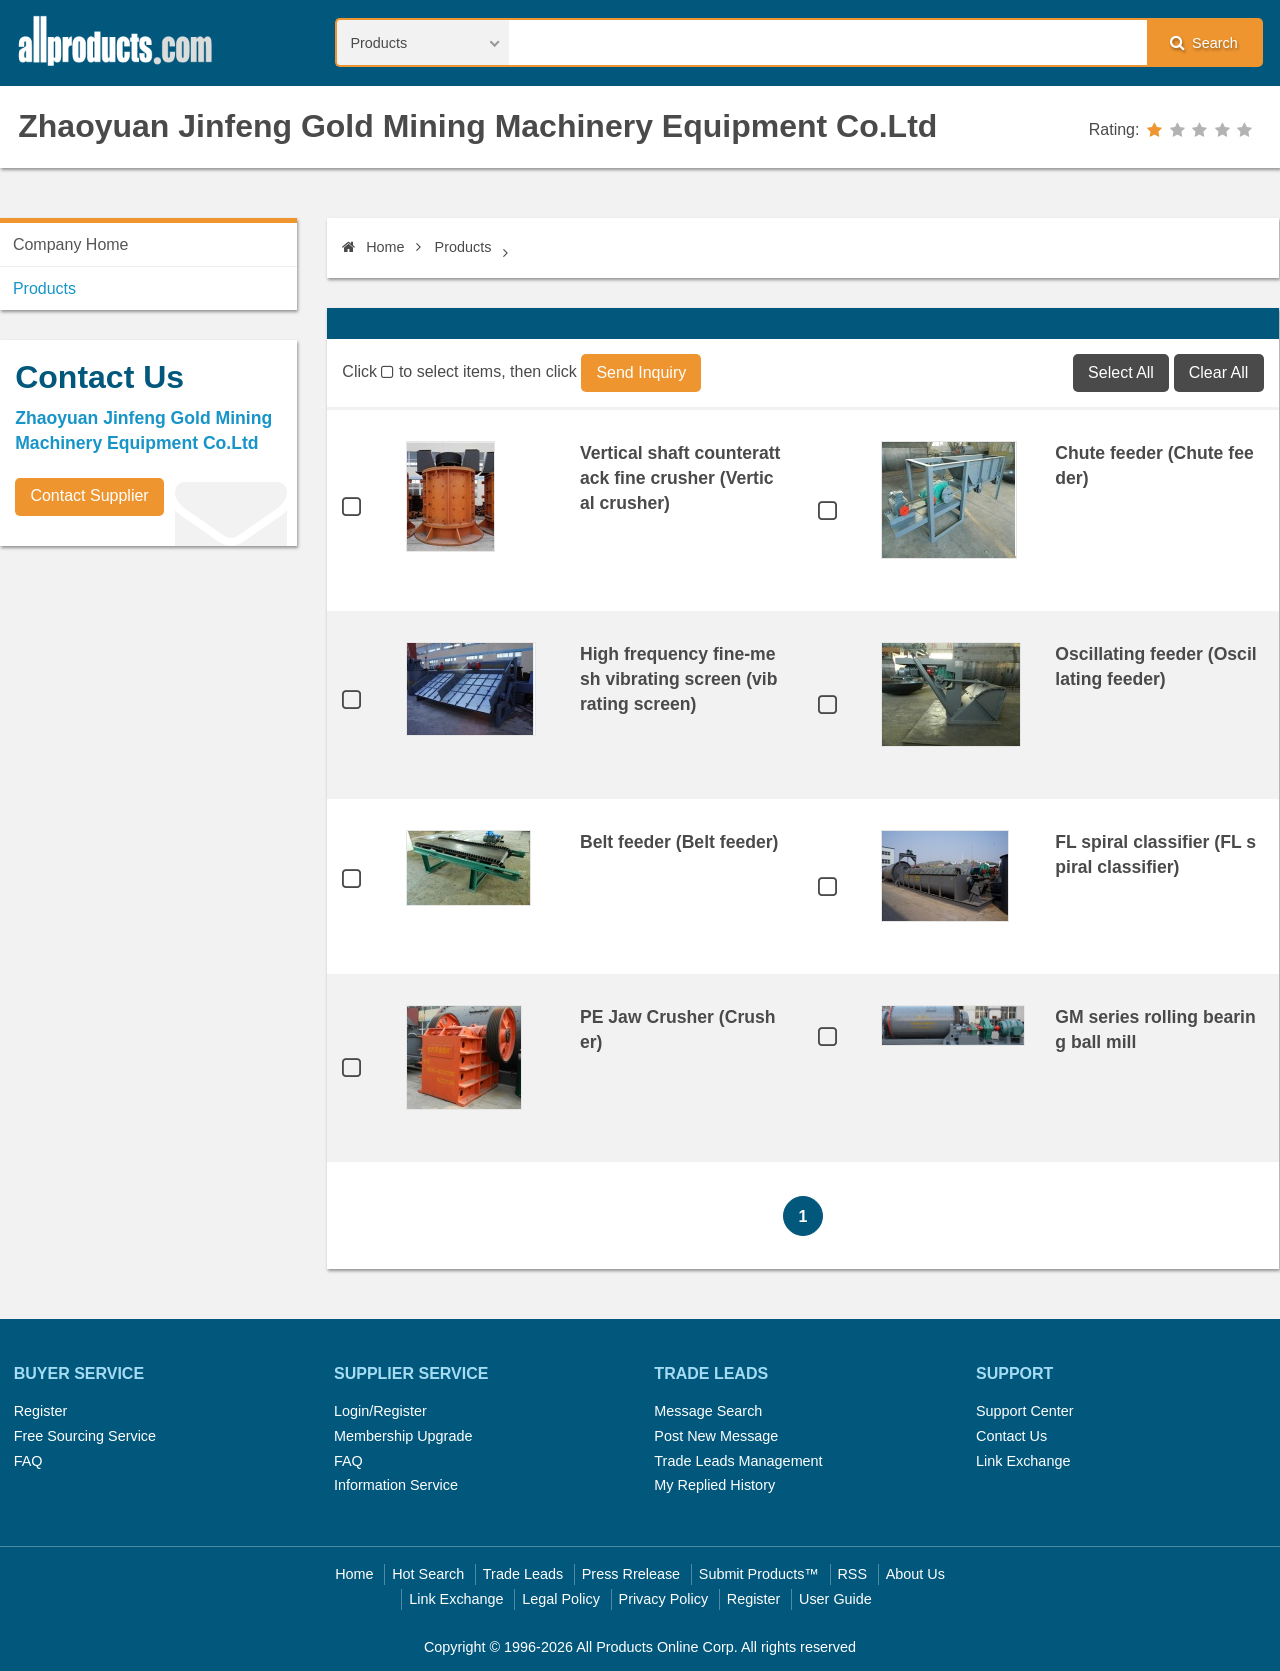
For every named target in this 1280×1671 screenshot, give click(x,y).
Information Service (396, 1485)
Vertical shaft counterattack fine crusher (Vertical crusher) (680, 478)
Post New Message (716, 1436)
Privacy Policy (664, 1599)
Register (41, 1411)
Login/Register (380, 1411)
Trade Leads (523, 1574)
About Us (915, 1574)
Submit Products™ (759, 1574)
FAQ (28, 1461)
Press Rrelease (631, 1574)
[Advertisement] (150, 701)
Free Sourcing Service (85, 1436)
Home (373, 247)
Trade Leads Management (738, 1461)
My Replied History (714, 1485)
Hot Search (428, 1574)
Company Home (71, 244)
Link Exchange (1023, 1461)
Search (1204, 42)
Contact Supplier (89, 495)
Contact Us (1011, 1436)
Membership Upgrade (403, 1436)
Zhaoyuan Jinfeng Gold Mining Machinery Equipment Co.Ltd (477, 126)
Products (463, 247)
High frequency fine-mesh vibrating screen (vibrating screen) (679, 679)
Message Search (708, 1411)
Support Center (1025, 1411)
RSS (852, 1574)
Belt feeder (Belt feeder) (679, 842)
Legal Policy (561, 1599)
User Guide (835, 1599)
